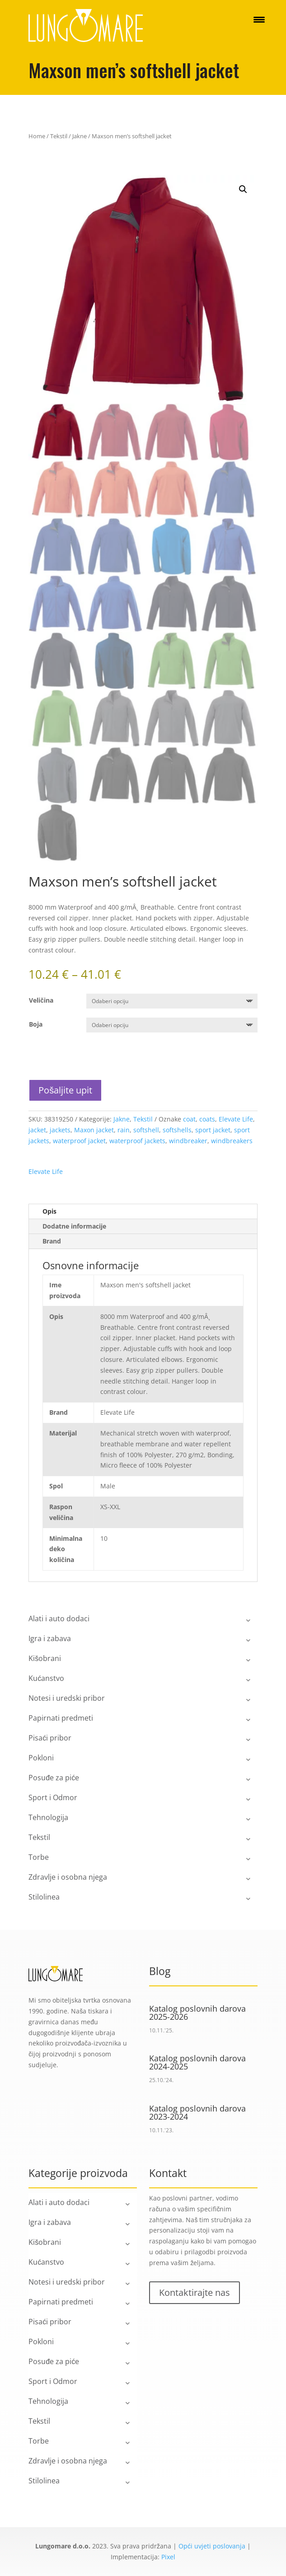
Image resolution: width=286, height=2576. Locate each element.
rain (123, 1130)
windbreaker (188, 1140)
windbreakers (232, 1140)
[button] (243, 189)
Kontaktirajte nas (194, 2292)
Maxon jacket (94, 1130)
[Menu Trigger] (259, 19)
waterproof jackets (137, 1140)
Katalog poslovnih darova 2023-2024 (197, 2112)
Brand (51, 1241)
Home (36, 136)
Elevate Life (236, 1119)
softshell (146, 1130)
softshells (177, 1130)
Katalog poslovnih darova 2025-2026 (197, 2012)
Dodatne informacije (74, 1226)
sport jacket (212, 1130)
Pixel (168, 2557)
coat (189, 1119)
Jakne (79, 136)
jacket (37, 1130)
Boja (35, 1024)
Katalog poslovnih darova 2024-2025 (197, 2062)
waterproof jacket (79, 1140)
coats (207, 1119)
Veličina (41, 1000)
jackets (60, 1130)
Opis (49, 1211)
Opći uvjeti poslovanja (211, 2546)
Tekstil (58, 136)
